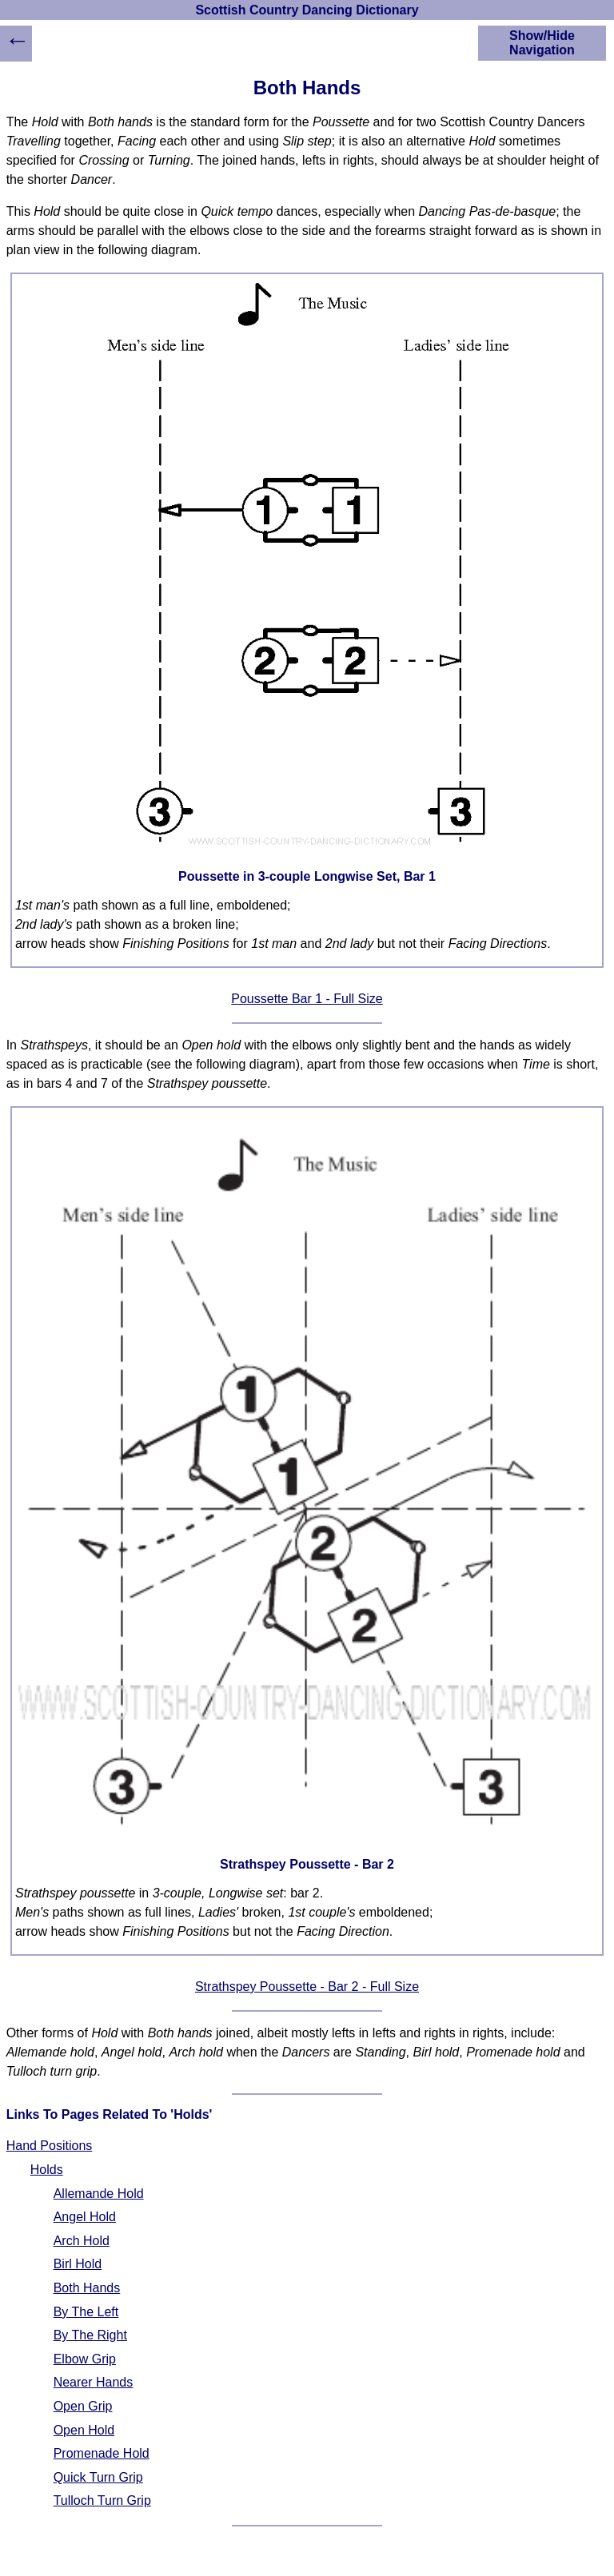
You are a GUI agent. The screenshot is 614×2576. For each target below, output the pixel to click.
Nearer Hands (94, 2382)
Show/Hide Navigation (542, 43)
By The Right (90, 2335)
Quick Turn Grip (98, 2477)
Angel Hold (85, 2217)
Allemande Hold (99, 2193)
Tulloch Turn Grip (102, 2500)
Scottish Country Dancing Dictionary (306, 10)
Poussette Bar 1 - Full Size (306, 998)
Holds (46, 2169)
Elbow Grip (85, 2359)
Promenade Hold (102, 2453)
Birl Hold (78, 2264)
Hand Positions (49, 2145)
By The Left (86, 2312)
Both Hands (87, 2288)
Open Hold (84, 2430)
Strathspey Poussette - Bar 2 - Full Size (307, 1986)
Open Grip (83, 2406)
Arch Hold (82, 2241)
